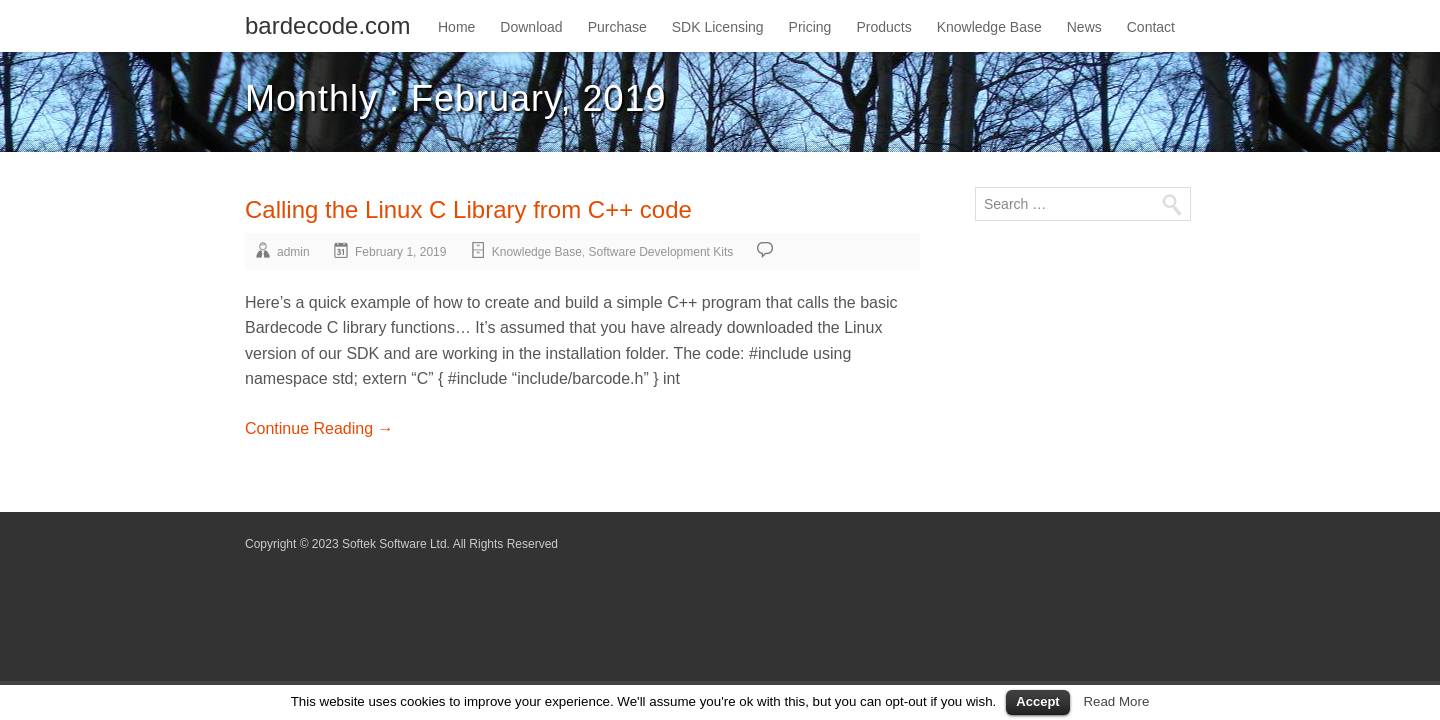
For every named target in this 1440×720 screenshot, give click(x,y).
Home (456, 27)
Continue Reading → (319, 428)
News (1084, 27)
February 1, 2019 (400, 252)
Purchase (617, 27)
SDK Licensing (718, 27)
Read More (1116, 701)
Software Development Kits (661, 252)
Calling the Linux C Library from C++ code (468, 209)
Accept (1037, 701)
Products (883, 27)
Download (531, 27)
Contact (1151, 27)
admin (293, 252)
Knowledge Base (989, 27)
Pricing (810, 27)
